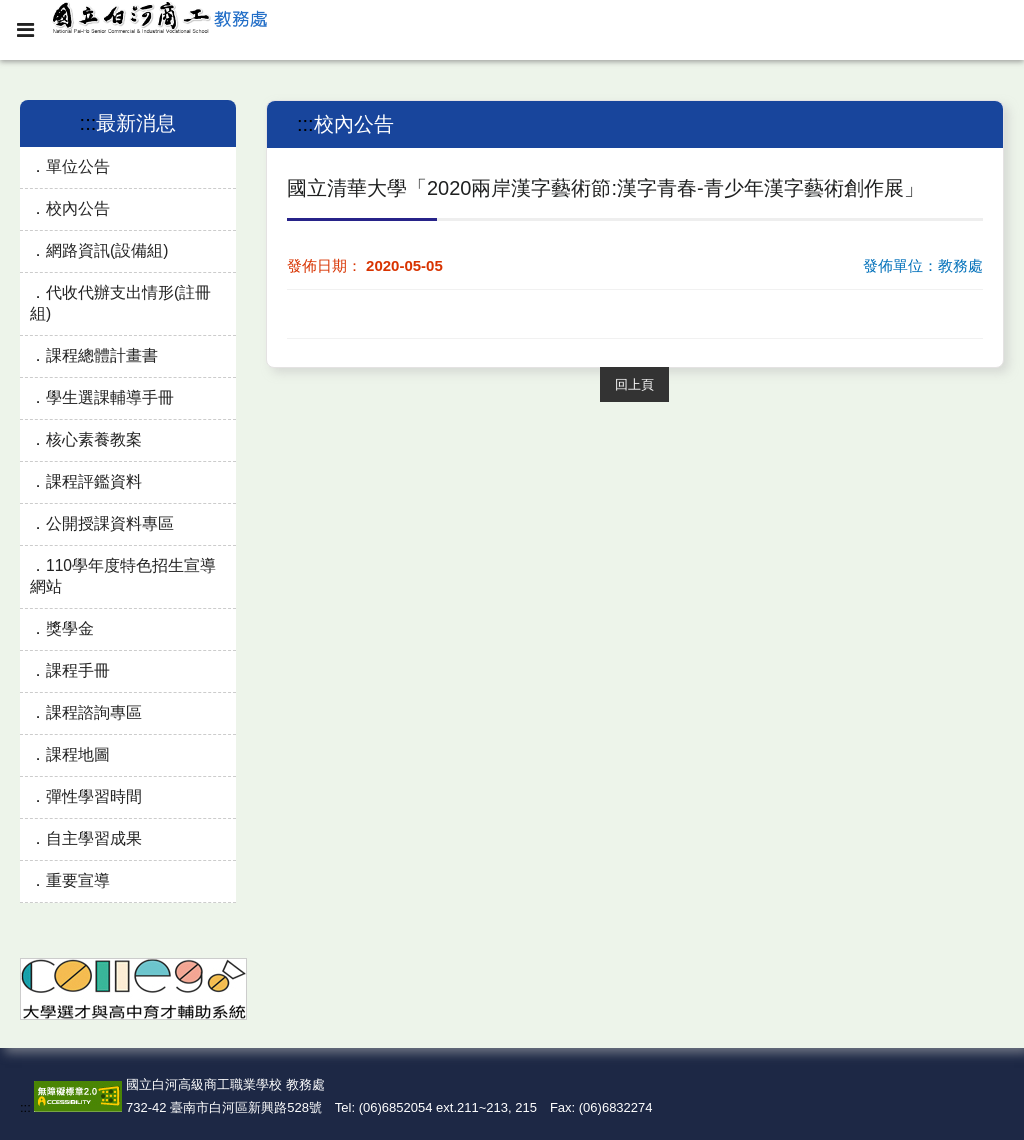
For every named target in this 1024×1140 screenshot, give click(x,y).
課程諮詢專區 (94, 712)
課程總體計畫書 (102, 355)
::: (88, 123)
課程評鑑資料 (94, 481)
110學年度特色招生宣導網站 (123, 576)
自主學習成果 (94, 838)
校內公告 (78, 208)
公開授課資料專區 (110, 523)
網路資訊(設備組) (107, 250)
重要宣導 (78, 880)
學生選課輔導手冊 (110, 397)
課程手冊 (78, 670)
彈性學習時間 (94, 796)
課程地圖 (78, 754)
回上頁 (634, 384)
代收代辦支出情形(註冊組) (120, 303)
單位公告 (78, 166)
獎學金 (70, 628)
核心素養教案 (94, 439)
